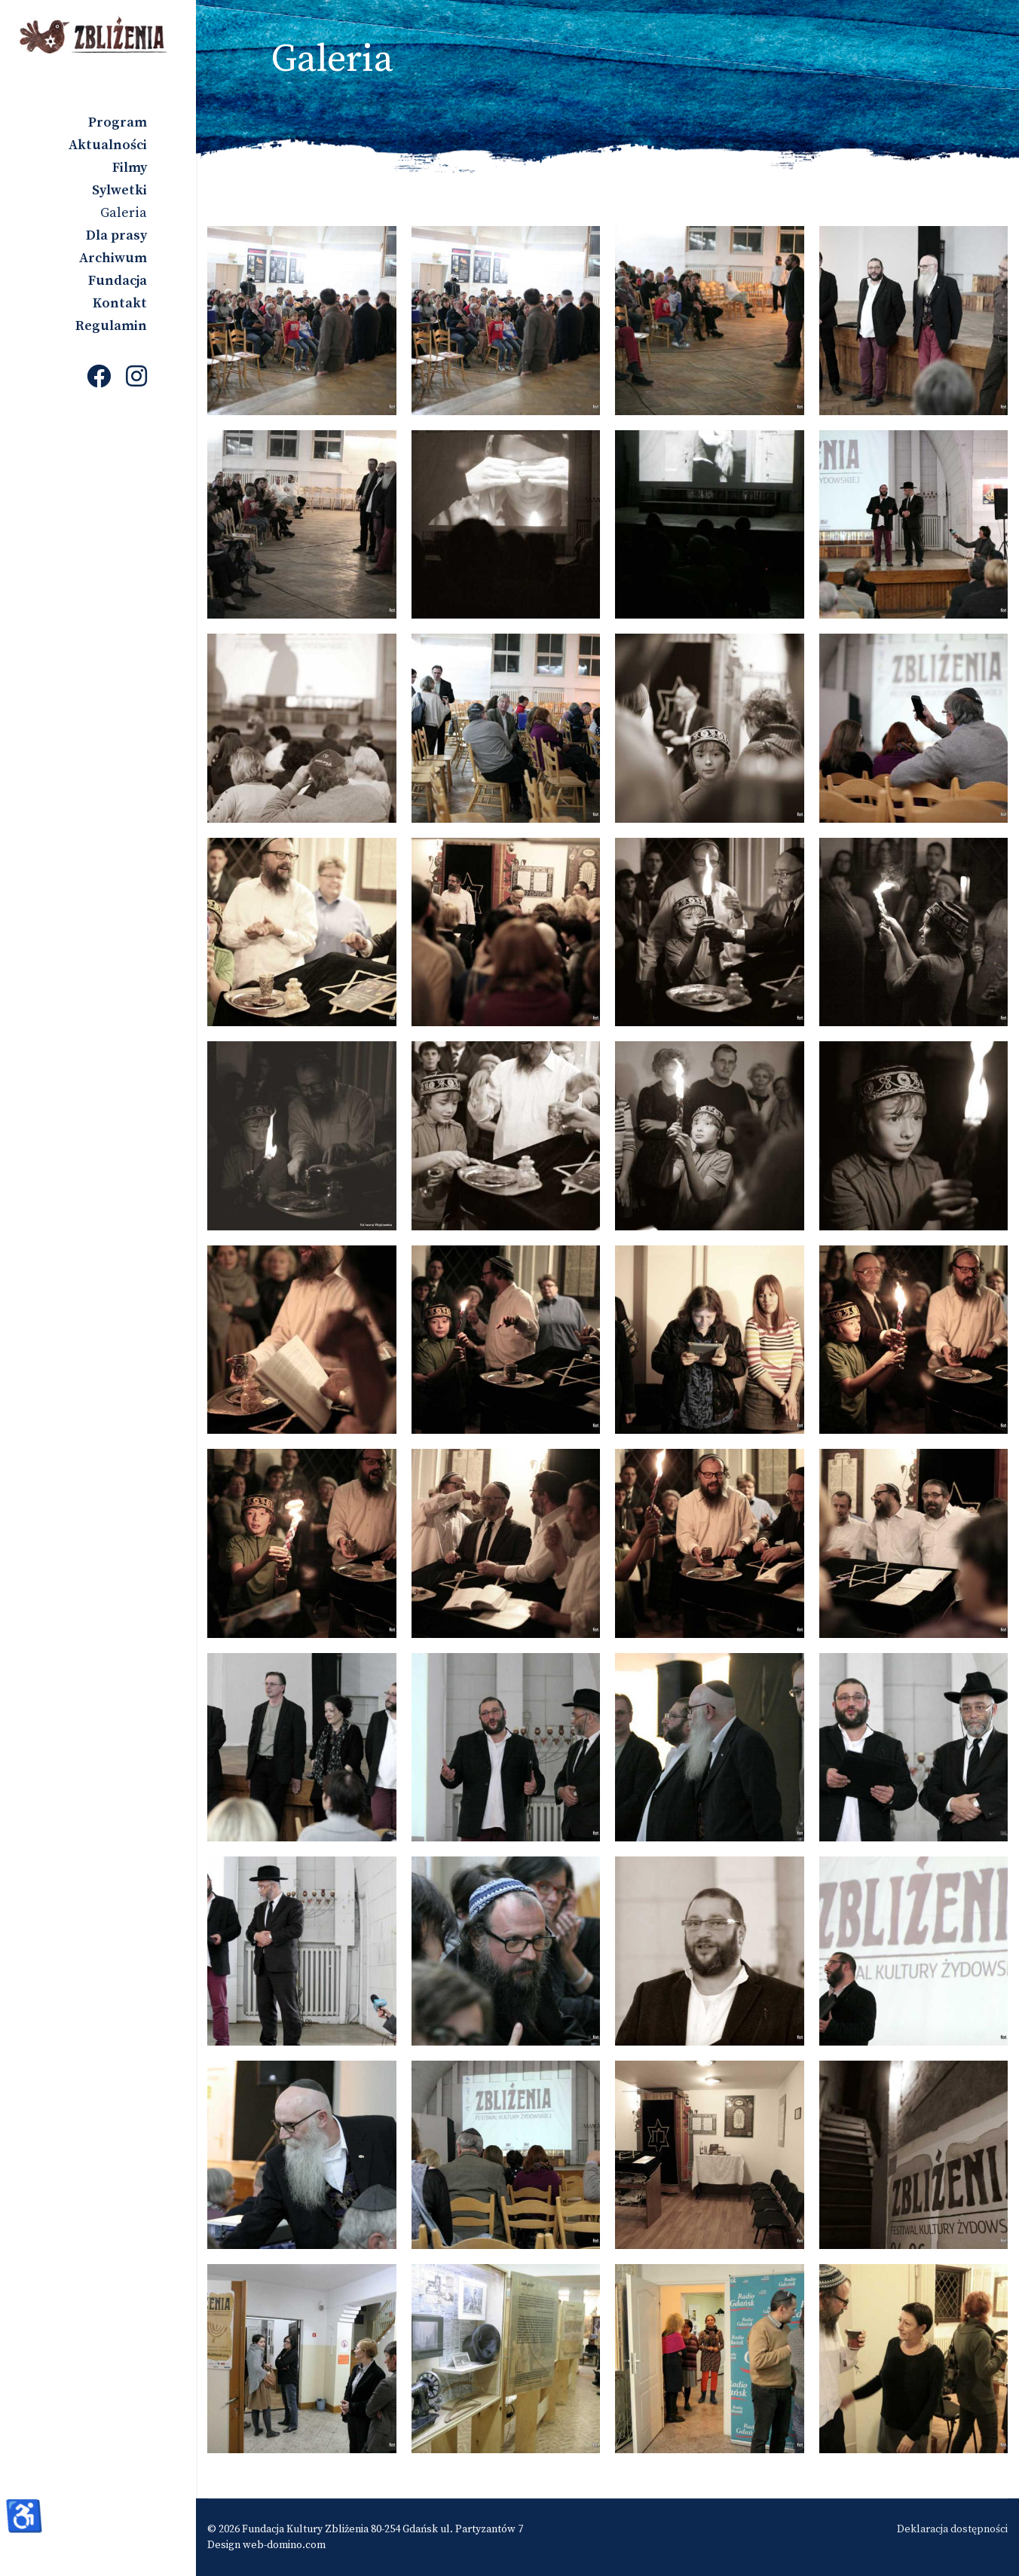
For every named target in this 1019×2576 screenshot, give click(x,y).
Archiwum (113, 258)
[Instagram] (136, 378)
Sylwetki (119, 190)
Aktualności (108, 145)
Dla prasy (116, 235)
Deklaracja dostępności (952, 2529)
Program (117, 122)
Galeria (123, 213)
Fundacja (117, 280)
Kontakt (120, 303)
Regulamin (111, 326)
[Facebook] (99, 378)
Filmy (129, 167)
